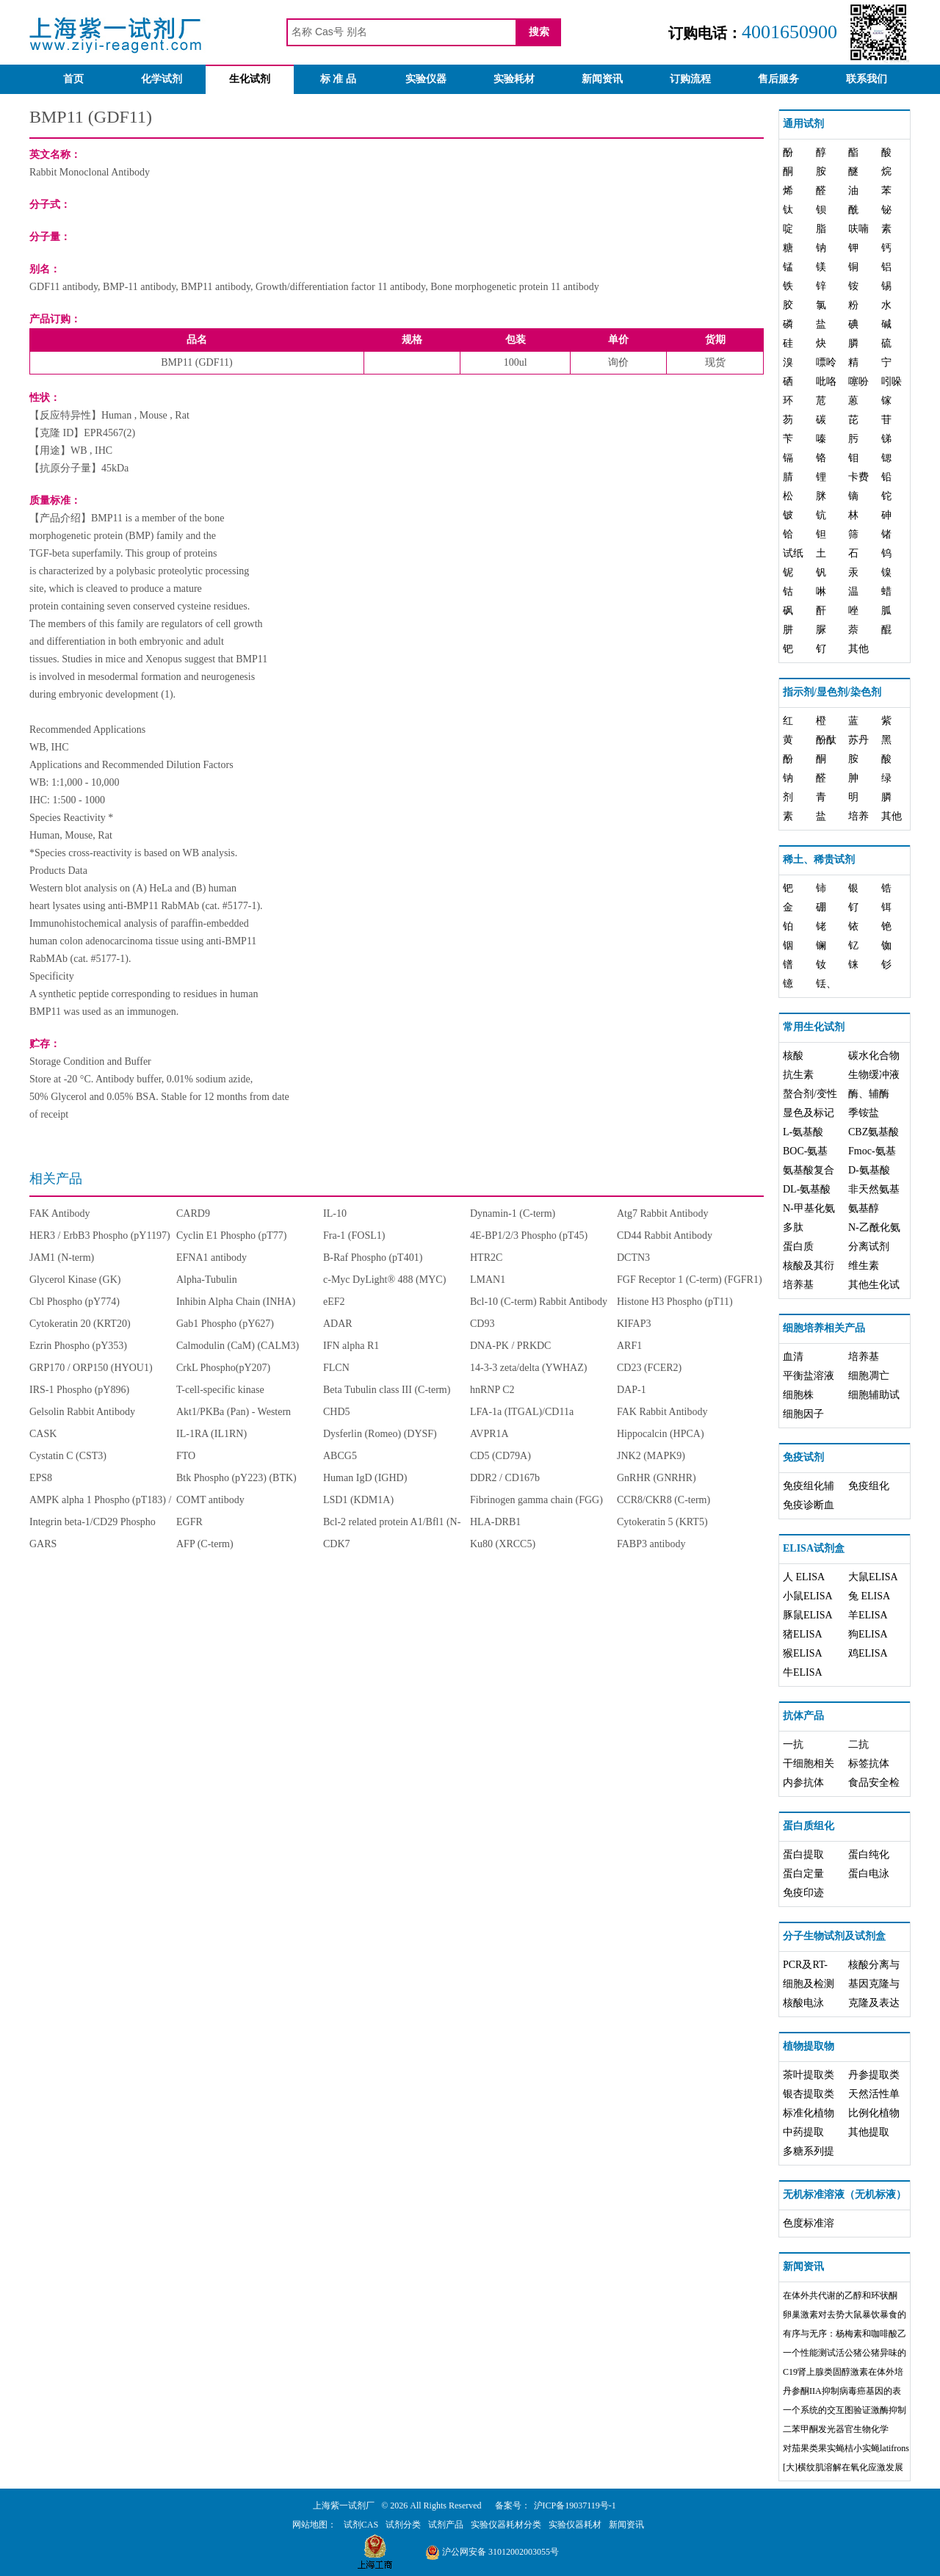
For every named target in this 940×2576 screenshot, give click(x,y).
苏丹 (858, 739)
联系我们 (866, 78)
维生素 (863, 1265)
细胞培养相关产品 (824, 1328)
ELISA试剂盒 (814, 1548)
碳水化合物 (874, 1055)
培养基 (798, 1284)
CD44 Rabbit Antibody (664, 1235)
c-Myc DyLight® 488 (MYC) (384, 1279)
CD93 (482, 1323)
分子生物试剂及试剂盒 (834, 1936)
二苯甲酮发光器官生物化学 (836, 2429)
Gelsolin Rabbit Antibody (82, 1411)
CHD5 (336, 1411)
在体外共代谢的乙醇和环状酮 (840, 2295)
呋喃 (858, 228)
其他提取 (868, 2132)
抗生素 (798, 1074)
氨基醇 (863, 1208)
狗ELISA (868, 1634)
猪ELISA (802, 1634)
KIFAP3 (634, 1323)
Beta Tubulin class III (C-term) (386, 1389)
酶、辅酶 (868, 1093)
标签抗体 (868, 1763)
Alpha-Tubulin (206, 1279)
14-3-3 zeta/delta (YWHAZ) (528, 1367)
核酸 (793, 1055)
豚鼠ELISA (808, 1615)
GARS (43, 1543)
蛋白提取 (803, 1854)
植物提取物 (808, 2046)
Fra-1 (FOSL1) (354, 1235)
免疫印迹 (803, 1892)
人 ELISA (804, 1576)
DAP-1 (631, 1389)
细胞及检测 (808, 1983)
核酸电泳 (803, 2002)
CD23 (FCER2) (649, 1367)
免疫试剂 (803, 1457)
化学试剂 (161, 78)
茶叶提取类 (808, 2074)
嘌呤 (826, 362)
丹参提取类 (874, 2074)
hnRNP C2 (492, 1389)
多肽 (793, 1227)
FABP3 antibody (651, 1543)
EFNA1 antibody (211, 1257)
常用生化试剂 (814, 1026)
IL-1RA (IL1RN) (211, 1433)
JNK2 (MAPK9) (651, 1455)
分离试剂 (868, 1246)
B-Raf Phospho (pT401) (372, 1257)
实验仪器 (425, 78)
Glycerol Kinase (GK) (74, 1279)
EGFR (189, 1521)
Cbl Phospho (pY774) (74, 1301)
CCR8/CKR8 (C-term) (663, 1499)
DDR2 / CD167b (505, 1477)
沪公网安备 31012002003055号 (492, 2552)
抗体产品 (803, 1715)
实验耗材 (514, 78)
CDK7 (336, 1543)
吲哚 (891, 381)
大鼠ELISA (873, 1576)
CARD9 (193, 1213)
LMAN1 (487, 1279)
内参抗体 (803, 1782)
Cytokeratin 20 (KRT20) (80, 1323)
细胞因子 (803, 1413)
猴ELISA (802, 1653)
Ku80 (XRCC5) (502, 1543)
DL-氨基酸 (807, 1189)
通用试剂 (803, 123)
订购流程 (690, 78)
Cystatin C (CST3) (67, 1455)
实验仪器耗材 (575, 2524)
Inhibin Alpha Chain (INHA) (235, 1301)
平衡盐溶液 (808, 1375)
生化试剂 (249, 78)
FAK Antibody (59, 1213)
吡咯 (826, 381)
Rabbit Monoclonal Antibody (89, 172)
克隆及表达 (874, 2002)
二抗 (858, 1744)
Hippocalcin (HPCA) (660, 1433)
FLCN (336, 1367)
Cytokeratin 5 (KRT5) (662, 1521)
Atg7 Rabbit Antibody (662, 1213)
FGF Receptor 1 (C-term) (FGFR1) (689, 1279)
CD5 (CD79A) (500, 1455)
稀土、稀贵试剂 (819, 859)
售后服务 (778, 78)
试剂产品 (445, 2524)
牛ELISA (802, 1672)
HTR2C (486, 1257)
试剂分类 (403, 2524)
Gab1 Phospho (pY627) (225, 1323)
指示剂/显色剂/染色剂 (832, 692)
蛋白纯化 (868, 1854)
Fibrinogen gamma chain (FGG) (536, 1499)
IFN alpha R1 (351, 1345)
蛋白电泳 (868, 1873)
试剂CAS (361, 2524)
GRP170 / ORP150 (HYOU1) (91, 1367)
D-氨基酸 (869, 1170)
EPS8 (40, 1477)
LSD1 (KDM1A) (358, 1499)
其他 (858, 648)
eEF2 (334, 1301)
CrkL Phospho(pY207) (223, 1367)
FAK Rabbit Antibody (662, 1411)
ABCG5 (340, 1455)
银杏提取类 (808, 2093)
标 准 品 (338, 78)
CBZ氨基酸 (873, 1131)
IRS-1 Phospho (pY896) (79, 1389)
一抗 (793, 1744)
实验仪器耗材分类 (506, 2524)
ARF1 (629, 1345)
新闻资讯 (602, 78)
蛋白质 (798, 1246)
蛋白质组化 (808, 1825)
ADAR (337, 1323)
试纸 (793, 553)
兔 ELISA (869, 1596)
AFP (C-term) (205, 1543)
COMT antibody (210, 1499)
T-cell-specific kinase (220, 1389)
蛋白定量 (803, 1873)
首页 (73, 78)
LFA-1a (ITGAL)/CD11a (522, 1411)
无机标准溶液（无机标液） (844, 2194)
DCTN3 (633, 1257)
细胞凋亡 (868, 1375)
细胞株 (798, 1394)
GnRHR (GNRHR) (656, 1477)
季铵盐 (863, 1112)
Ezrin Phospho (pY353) (78, 1345)
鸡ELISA (868, 1653)
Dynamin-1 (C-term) (512, 1213)
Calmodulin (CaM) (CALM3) (237, 1345)
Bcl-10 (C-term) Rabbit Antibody (538, 1301)
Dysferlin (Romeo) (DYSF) (380, 1433)
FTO (185, 1455)
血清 (793, 1356)
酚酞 (826, 739)
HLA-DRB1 (495, 1521)
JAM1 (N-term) (61, 1257)
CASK (43, 1433)
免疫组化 (868, 1485)
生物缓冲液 (874, 1074)
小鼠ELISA (808, 1596)
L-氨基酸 (803, 1131)
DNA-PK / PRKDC (510, 1345)
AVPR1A (489, 1433)
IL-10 (335, 1213)
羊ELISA (868, 1615)
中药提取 (803, 2132)
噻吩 (858, 381)
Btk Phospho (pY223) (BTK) (236, 1477)
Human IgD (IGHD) (365, 1477)
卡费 (858, 476)
